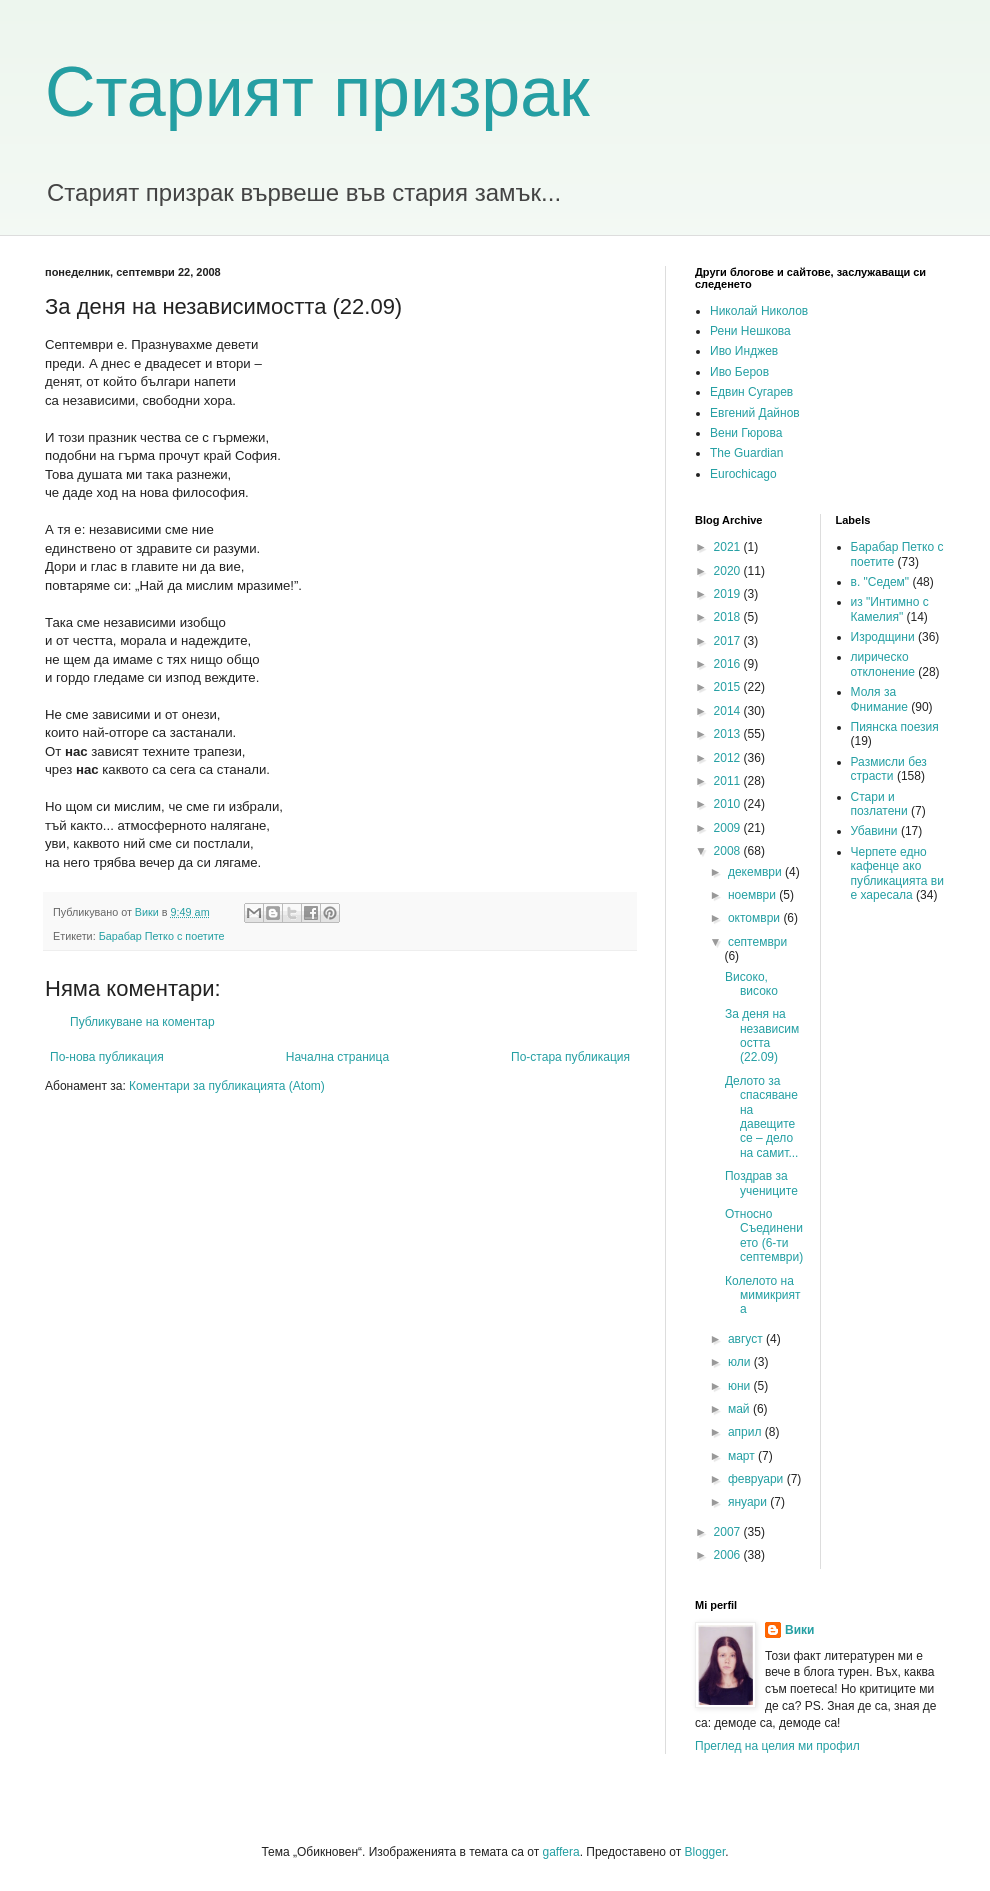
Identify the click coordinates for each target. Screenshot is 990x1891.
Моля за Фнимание (879, 699)
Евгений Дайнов (755, 413)
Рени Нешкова (750, 331)
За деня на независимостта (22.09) (762, 1035)
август (747, 1339)
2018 (729, 617)
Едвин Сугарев (751, 392)
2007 (729, 1532)
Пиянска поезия (895, 727)
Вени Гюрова (746, 433)
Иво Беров (739, 372)
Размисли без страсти (889, 769)
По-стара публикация (570, 1057)
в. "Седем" (880, 582)
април (746, 1432)
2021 (729, 547)
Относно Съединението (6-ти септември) (764, 1235)
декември (756, 872)
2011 (729, 781)
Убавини (874, 831)
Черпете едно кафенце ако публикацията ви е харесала (897, 873)
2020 (729, 571)
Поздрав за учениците (761, 1183)
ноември (753, 895)
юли (741, 1362)
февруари (757, 1479)
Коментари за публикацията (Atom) (227, 1086)
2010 (729, 804)
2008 (729, 851)
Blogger (705, 1852)
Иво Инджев (744, 351)
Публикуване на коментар (142, 1022)
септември (757, 942)
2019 (729, 594)
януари (749, 1502)
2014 (729, 711)
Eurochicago (743, 474)
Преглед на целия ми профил (777, 1746)
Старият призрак (317, 92)
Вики (799, 1630)
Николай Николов (759, 311)
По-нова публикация (107, 1057)
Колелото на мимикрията (763, 1295)
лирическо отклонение (883, 664)
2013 (729, 734)
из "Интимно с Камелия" (890, 609)
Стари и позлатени (879, 804)
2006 (729, 1555)
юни (741, 1386)
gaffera (560, 1852)
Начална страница (337, 1057)
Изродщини (883, 637)
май (740, 1409)
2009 (729, 828)
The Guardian (746, 453)
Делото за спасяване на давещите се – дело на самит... (761, 1117)
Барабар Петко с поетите (162, 936)
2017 (729, 641)
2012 (729, 758)
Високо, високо (751, 984)
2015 (729, 687)
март (743, 1456)
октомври (755, 918)
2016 (729, 664)
